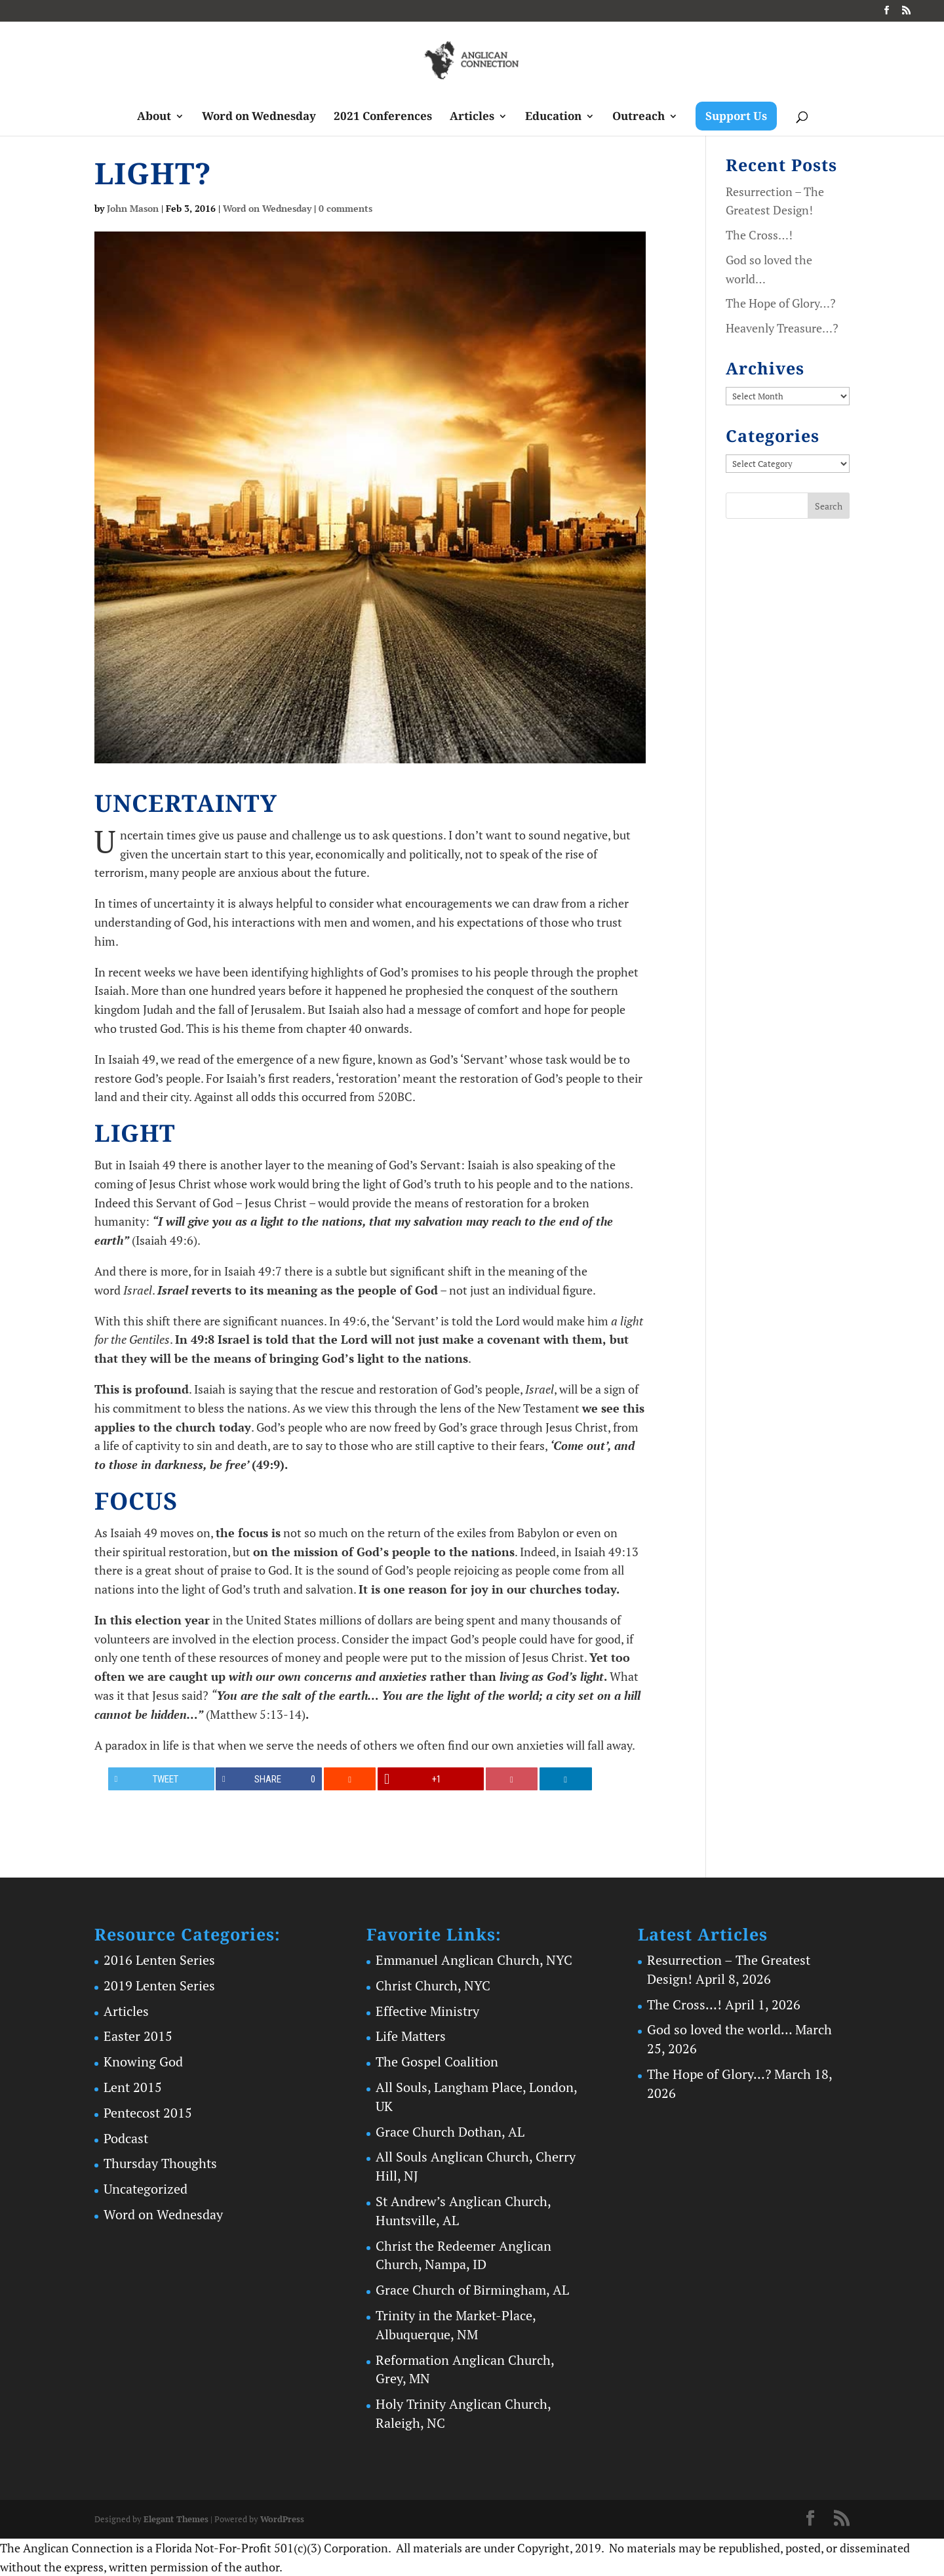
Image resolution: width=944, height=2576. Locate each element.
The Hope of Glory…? (781, 303)
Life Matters (411, 2036)
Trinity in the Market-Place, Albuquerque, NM (456, 2324)
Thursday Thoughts (160, 2163)
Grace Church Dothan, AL (450, 2132)
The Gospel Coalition (437, 2061)
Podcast (126, 2138)
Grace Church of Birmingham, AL (472, 2290)
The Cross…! (759, 235)
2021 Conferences (383, 117)
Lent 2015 (133, 2087)
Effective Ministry (427, 2011)
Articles (472, 117)
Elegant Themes (176, 2519)
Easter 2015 (138, 2036)
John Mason (133, 208)
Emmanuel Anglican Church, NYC (474, 1960)
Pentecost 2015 (148, 2113)
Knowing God (143, 2061)
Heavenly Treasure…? (782, 328)
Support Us (736, 115)
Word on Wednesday (259, 117)
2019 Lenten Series (159, 1985)
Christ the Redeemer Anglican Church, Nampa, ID (463, 2255)
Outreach (638, 117)
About (154, 117)
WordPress (282, 2519)
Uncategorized (145, 2189)
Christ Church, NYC (433, 1985)
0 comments (345, 208)
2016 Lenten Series (159, 1960)
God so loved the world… (719, 2029)
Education (553, 117)
